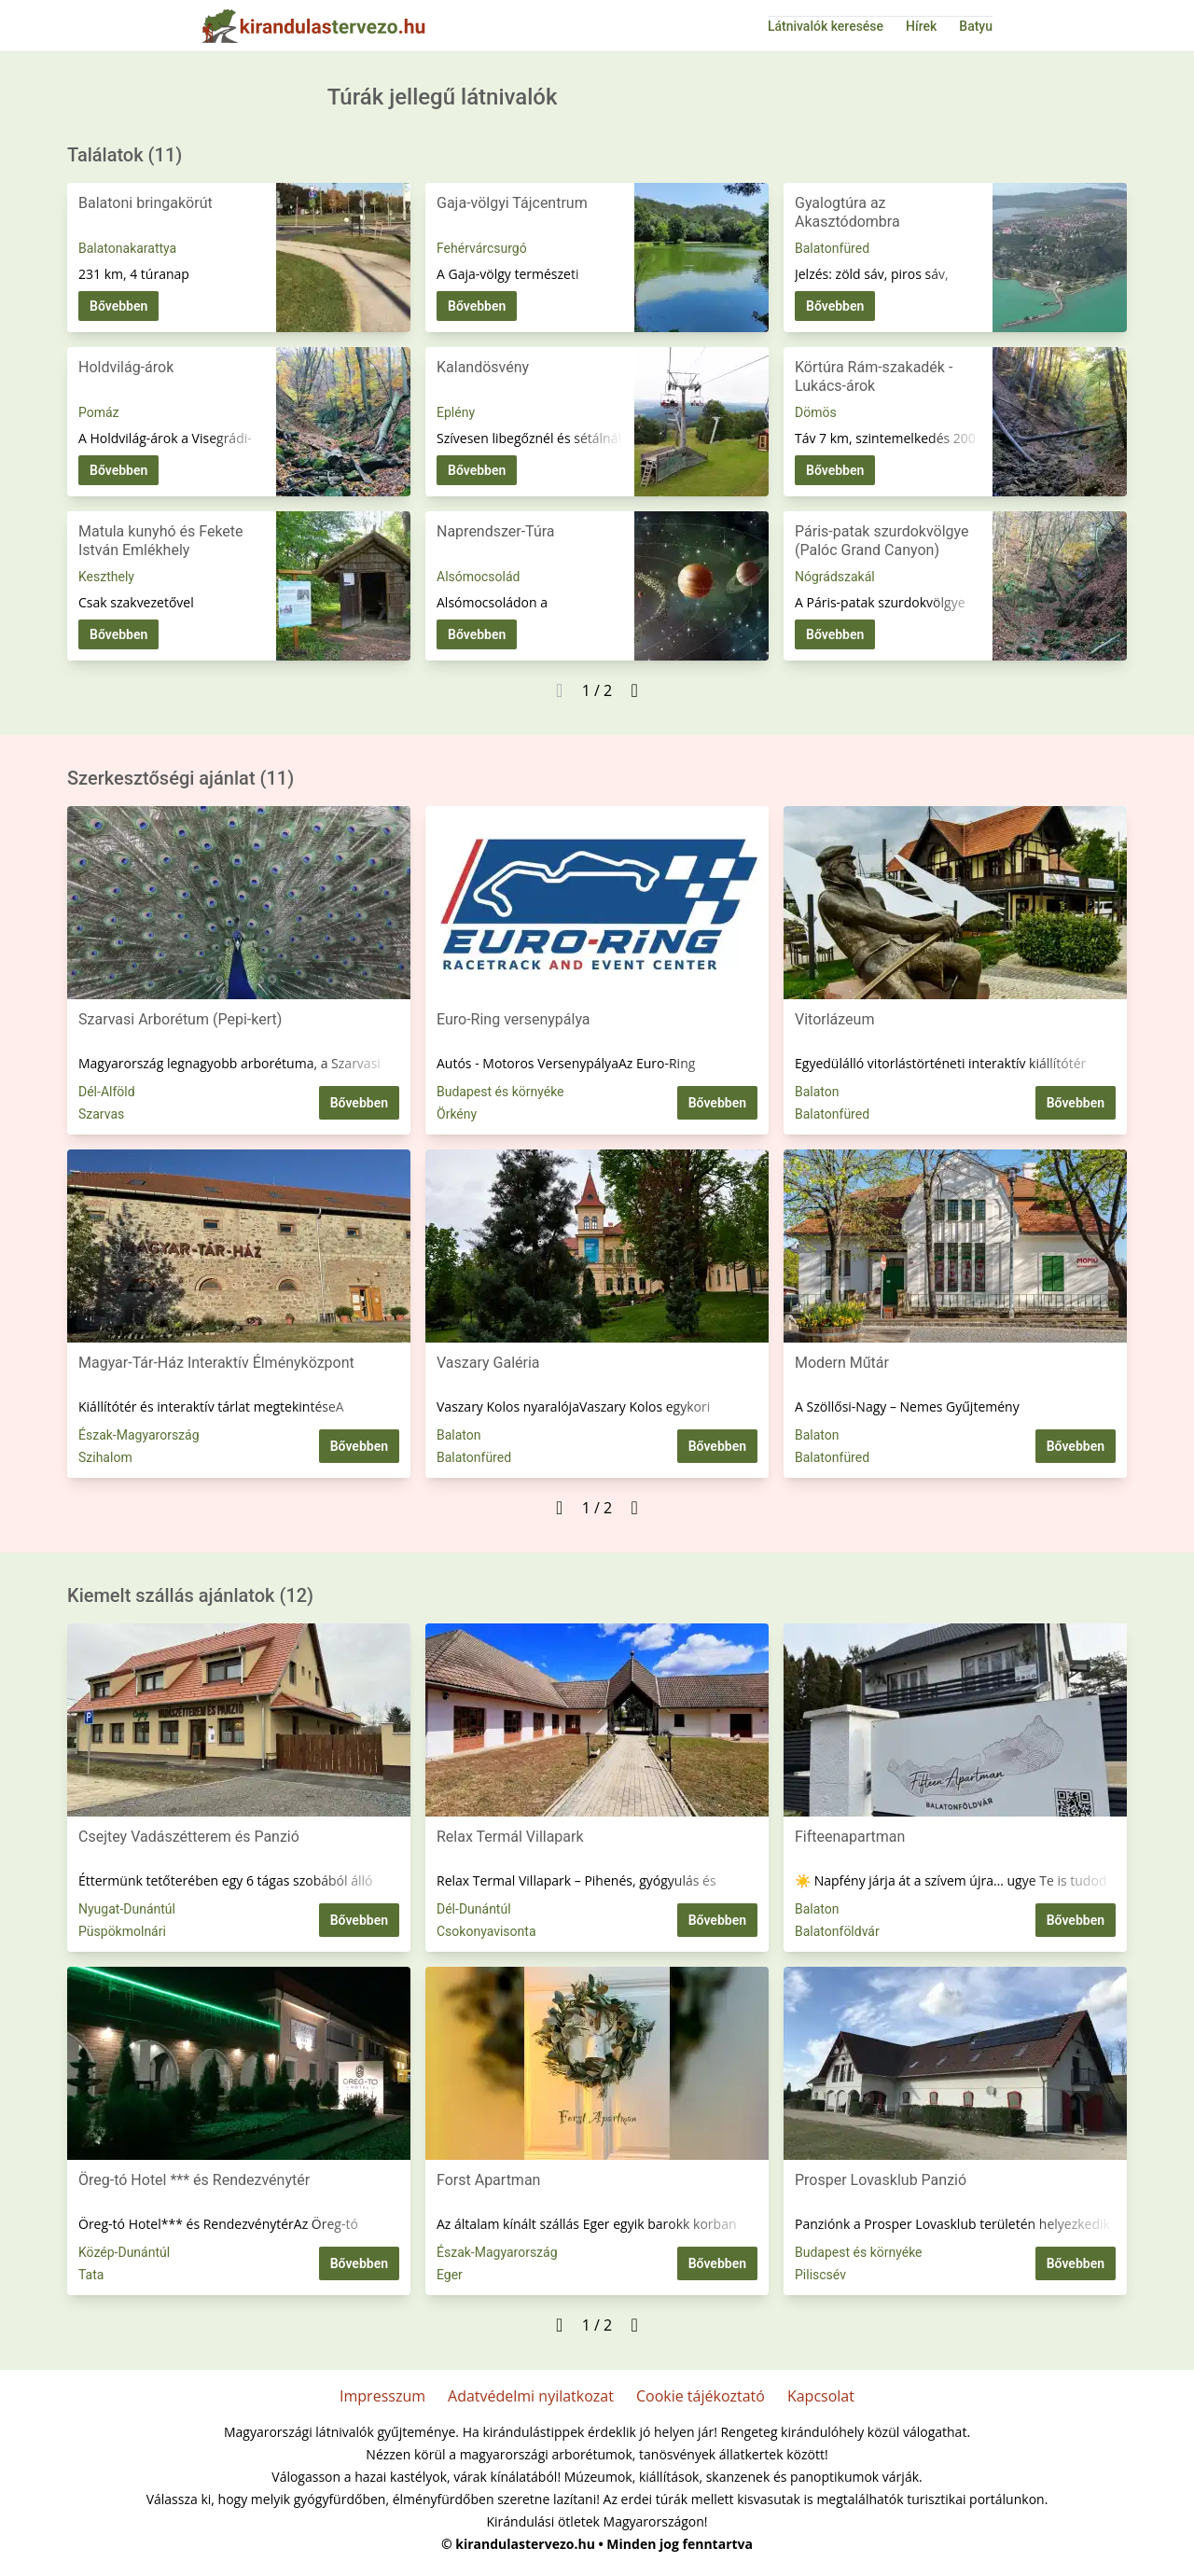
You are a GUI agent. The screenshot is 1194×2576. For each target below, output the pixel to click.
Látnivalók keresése (825, 26)
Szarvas (101, 1114)
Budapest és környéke (500, 1091)
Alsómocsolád (478, 576)
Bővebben (118, 306)
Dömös (816, 412)
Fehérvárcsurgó (482, 248)
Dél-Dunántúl (474, 1908)
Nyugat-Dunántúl (126, 1908)
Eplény (456, 412)
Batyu (976, 26)
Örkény (457, 1114)
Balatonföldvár (837, 1931)
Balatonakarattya (127, 248)
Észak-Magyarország (139, 1434)
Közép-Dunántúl (124, 2252)
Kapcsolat (820, 2396)
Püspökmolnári (122, 1931)
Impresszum (382, 2396)
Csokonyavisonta (486, 1931)
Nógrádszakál (835, 576)
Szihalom (105, 1457)
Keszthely (106, 576)
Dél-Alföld (106, 1091)
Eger (450, 2274)
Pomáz (98, 412)
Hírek (921, 26)
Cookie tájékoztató (700, 2396)
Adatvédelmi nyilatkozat (531, 2396)
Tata (91, 2274)
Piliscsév (820, 2274)
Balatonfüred (832, 248)
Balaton (817, 1091)
